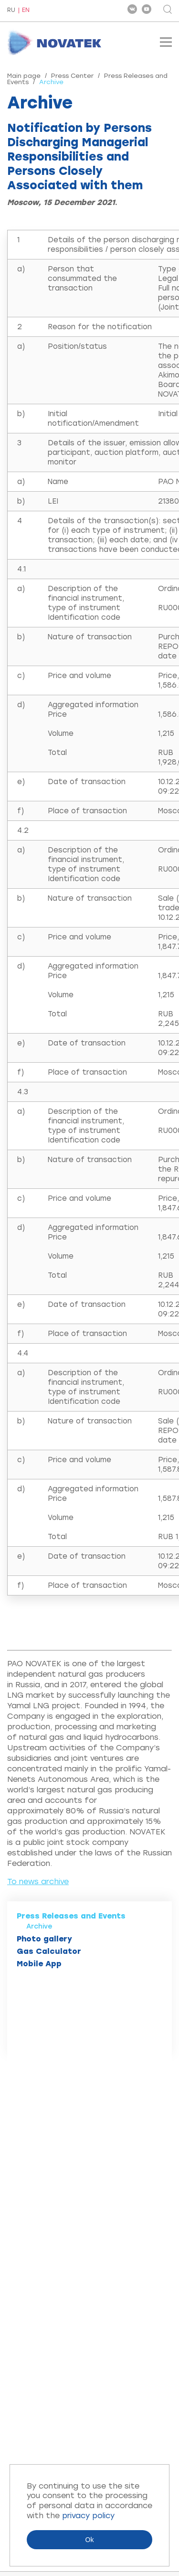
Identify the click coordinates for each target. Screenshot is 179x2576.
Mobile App (39, 1963)
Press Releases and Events (71, 1915)
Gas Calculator (49, 1951)
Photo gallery (44, 1938)
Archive (39, 1926)
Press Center (72, 75)
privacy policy (88, 2515)
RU (11, 10)
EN (26, 10)
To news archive (38, 1881)
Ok (89, 2540)
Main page (24, 75)
